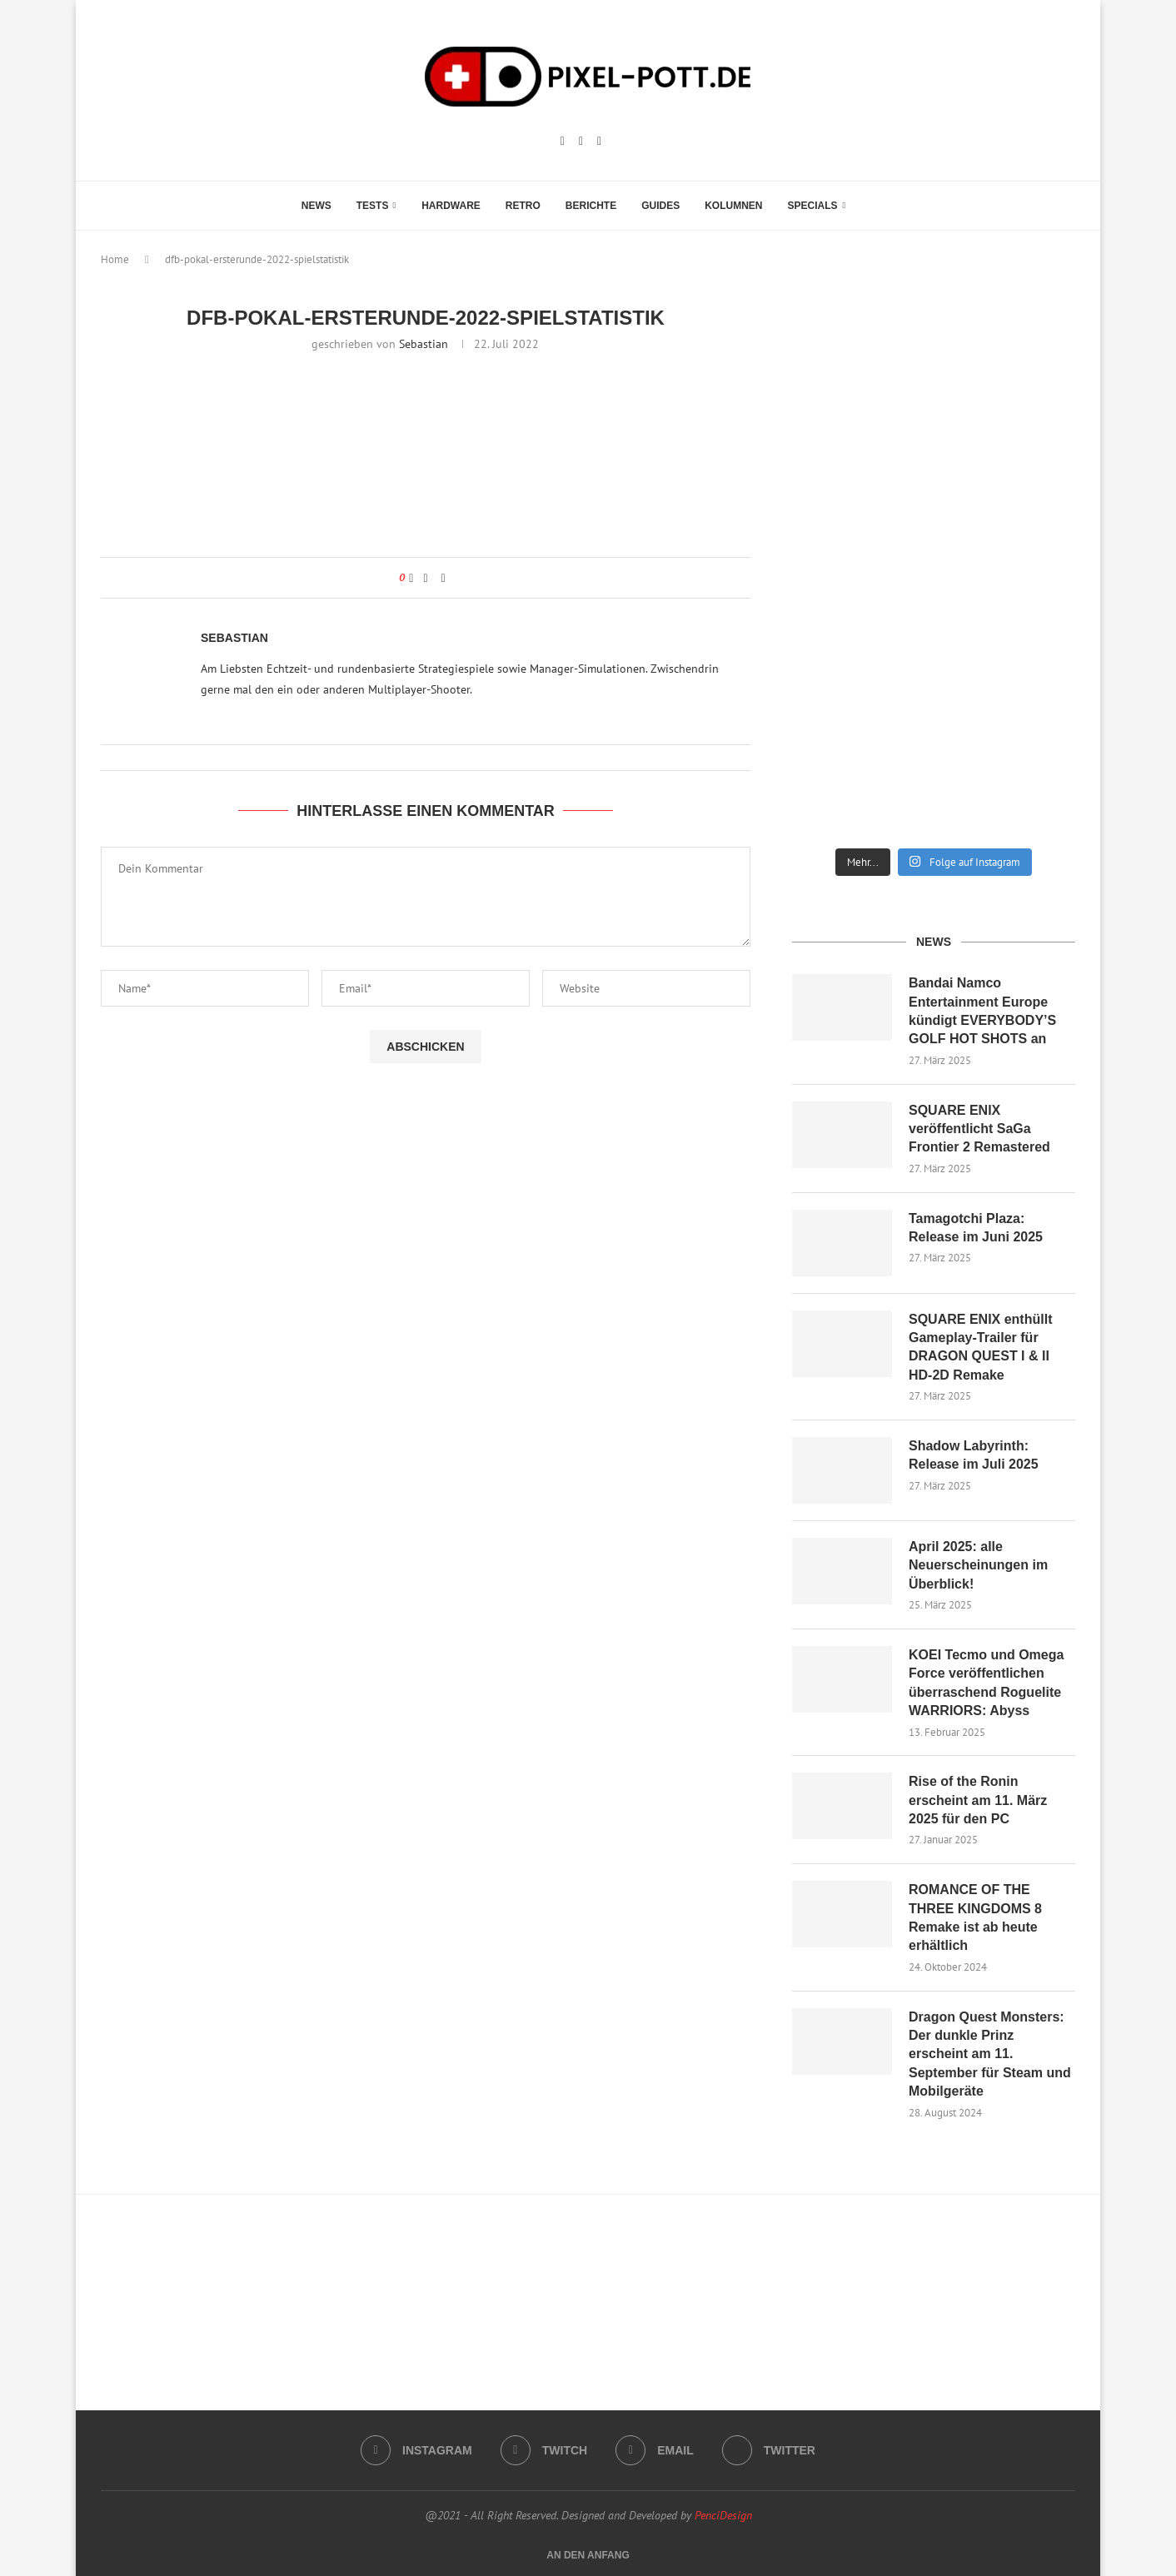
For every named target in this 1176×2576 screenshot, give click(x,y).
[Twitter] (768, 2450)
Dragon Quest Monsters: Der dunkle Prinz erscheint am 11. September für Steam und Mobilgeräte (990, 2054)
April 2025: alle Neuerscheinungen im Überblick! (978, 1565)
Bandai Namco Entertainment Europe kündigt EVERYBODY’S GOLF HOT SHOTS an (982, 1011)
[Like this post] (411, 577)
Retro (523, 205)
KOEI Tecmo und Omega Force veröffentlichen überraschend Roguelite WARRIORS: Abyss (986, 1683)
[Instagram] (563, 141)
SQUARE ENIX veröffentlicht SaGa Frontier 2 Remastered (979, 1129)
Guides (660, 205)
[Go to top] (588, 2554)
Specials (813, 205)
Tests (372, 205)
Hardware (451, 205)
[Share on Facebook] (425, 577)
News (316, 205)
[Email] (599, 141)
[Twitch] (581, 141)
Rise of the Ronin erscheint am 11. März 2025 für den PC (978, 1800)
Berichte (591, 205)
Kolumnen (733, 205)
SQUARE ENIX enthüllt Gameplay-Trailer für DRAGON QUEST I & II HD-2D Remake (980, 1347)
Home (115, 259)
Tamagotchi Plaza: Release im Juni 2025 (976, 1227)
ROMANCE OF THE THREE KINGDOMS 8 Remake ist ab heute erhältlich (975, 1917)
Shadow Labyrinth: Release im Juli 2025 (974, 1455)
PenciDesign (723, 2515)
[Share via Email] (443, 577)
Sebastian (423, 343)
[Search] (866, 206)
